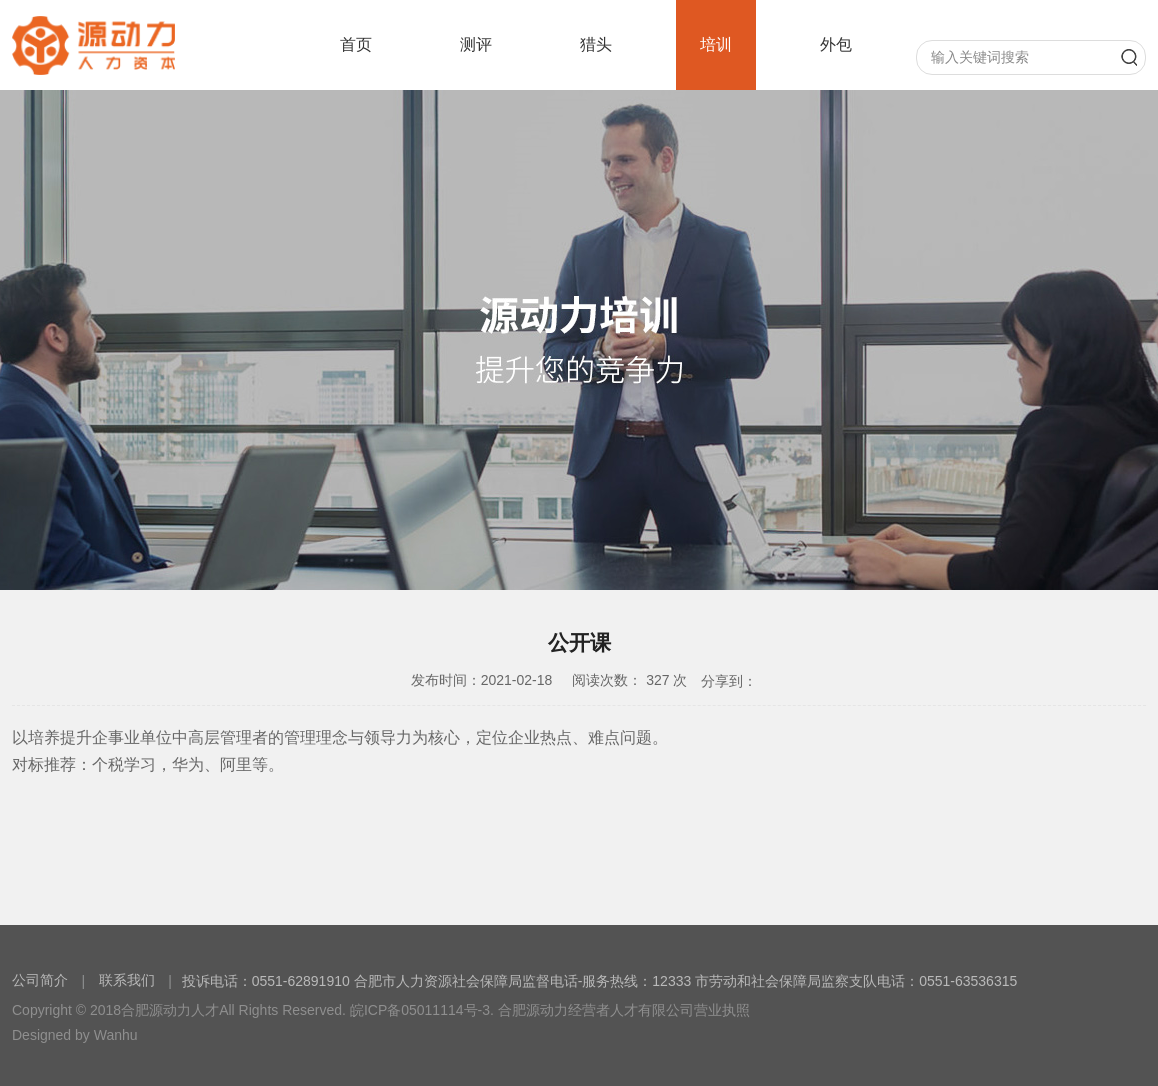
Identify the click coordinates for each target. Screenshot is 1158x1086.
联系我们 (127, 980)
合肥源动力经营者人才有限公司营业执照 (624, 1010)
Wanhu (116, 1035)
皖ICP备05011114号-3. (422, 1010)
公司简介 (42, 980)
